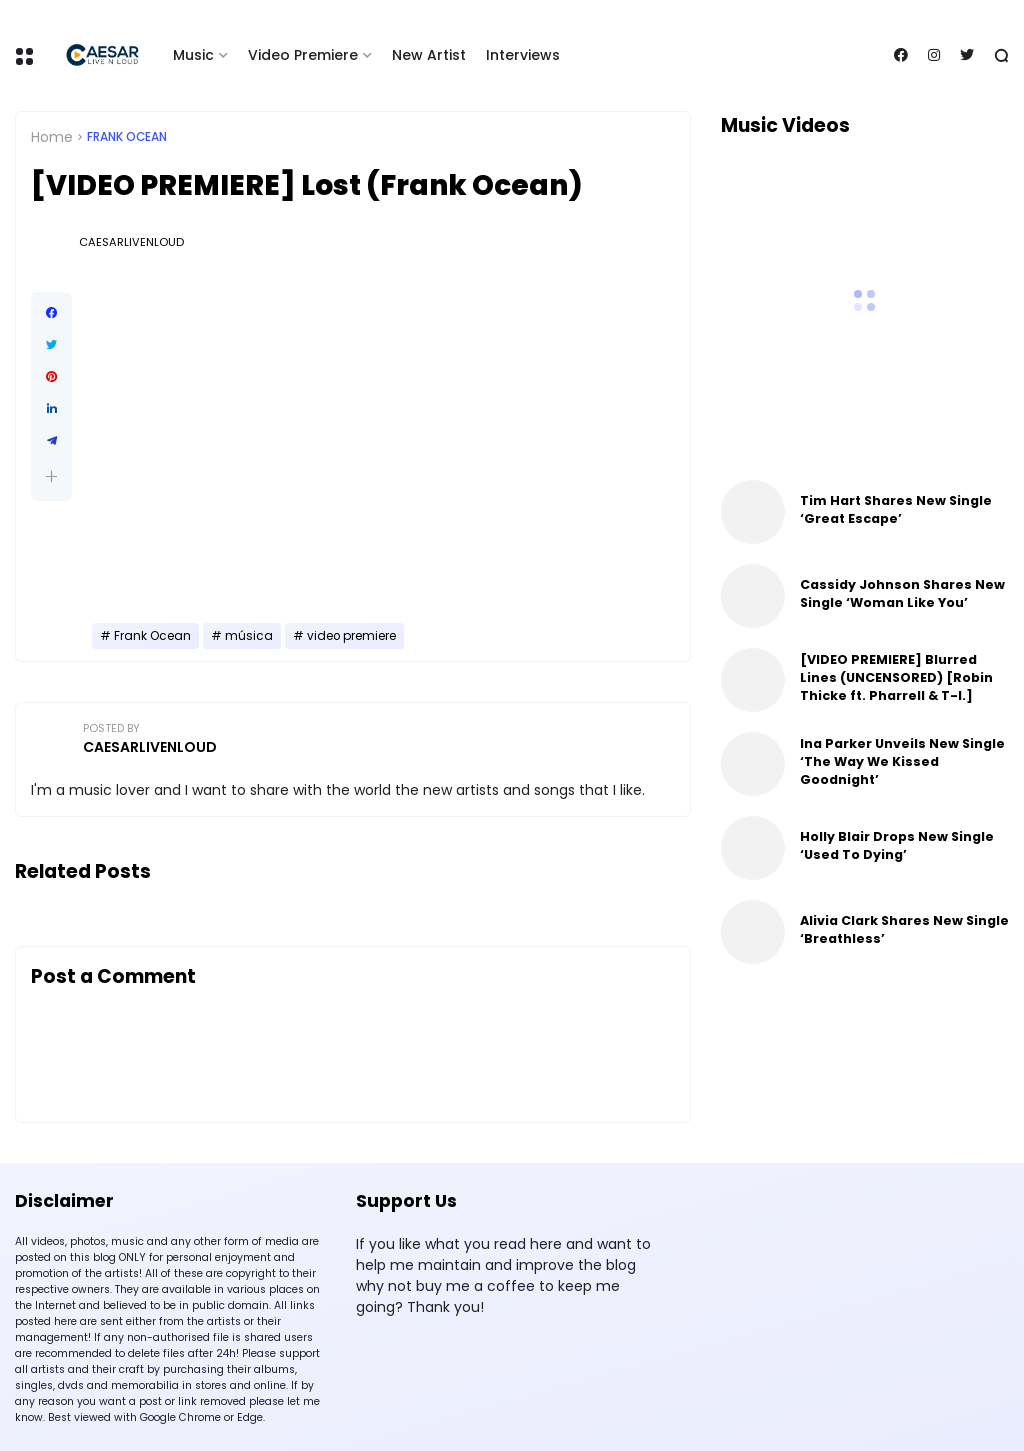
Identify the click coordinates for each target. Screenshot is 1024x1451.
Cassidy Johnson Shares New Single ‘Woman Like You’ (902, 593)
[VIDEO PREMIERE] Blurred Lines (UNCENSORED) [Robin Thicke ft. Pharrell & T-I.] (896, 677)
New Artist (429, 55)
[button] (51, 476)
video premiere (351, 636)
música (249, 636)
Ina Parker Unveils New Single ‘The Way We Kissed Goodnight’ (902, 761)
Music (193, 55)
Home (52, 137)
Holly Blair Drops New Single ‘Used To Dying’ (897, 845)
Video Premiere (303, 55)
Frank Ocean (127, 137)
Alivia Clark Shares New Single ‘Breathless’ (904, 929)
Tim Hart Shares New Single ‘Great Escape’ (896, 509)
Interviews (523, 55)
